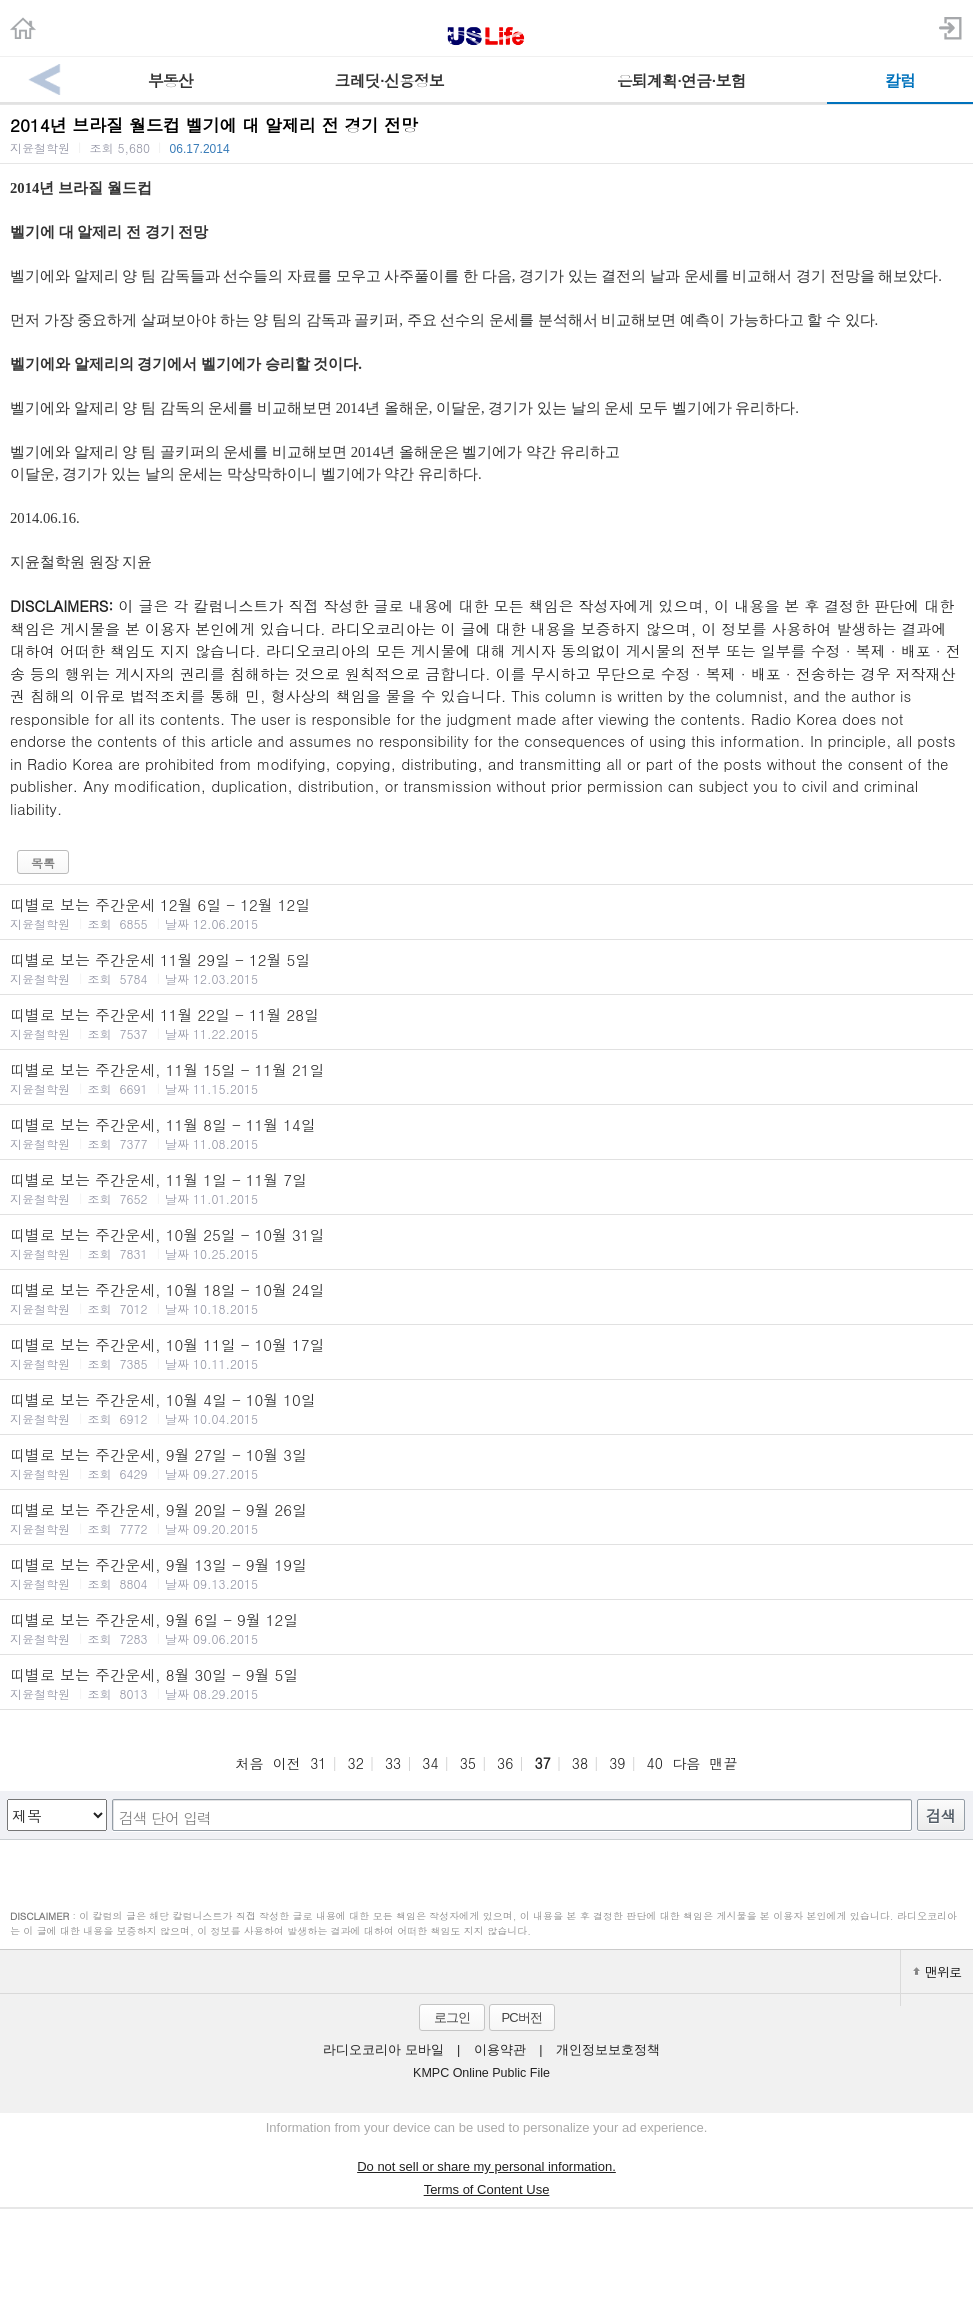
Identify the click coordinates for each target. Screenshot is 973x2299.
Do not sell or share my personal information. (486, 2166)
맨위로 (937, 1971)
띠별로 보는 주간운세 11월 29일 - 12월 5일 (486, 968)
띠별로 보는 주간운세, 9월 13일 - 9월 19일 (486, 1573)
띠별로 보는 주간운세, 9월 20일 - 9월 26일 (486, 1518)
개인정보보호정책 (608, 2050)
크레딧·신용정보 (389, 80)
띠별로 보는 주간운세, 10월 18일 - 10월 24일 (486, 1298)
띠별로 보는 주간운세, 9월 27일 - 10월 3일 (486, 1463)
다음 (686, 1763)
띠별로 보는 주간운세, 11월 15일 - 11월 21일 (486, 1078)
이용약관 (500, 2050)
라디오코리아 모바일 (383, 2050)
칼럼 (900, 80)
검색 (941, 1815)
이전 (287, 1763)
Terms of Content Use (487, 2189)
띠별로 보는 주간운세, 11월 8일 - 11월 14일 (486, 1133)
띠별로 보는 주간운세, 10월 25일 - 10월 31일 (486, 1243)
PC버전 (521, 2017)
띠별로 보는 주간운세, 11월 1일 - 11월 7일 (486, 1188)
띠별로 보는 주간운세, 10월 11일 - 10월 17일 (486, 1353)
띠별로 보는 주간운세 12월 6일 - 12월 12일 (486, 913)
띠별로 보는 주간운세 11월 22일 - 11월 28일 (486, 1023)
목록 (43, 862)
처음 (249, 1763)
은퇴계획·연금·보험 (681, 80)
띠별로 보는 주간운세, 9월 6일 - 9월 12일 (486, 1628)
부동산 (170, 80)
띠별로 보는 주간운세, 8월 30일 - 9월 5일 (486, 1683)
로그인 (452, 2017)
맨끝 (724, 1763)
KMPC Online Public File (481, 2073)
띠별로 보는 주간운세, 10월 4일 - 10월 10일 (486, 1408)
